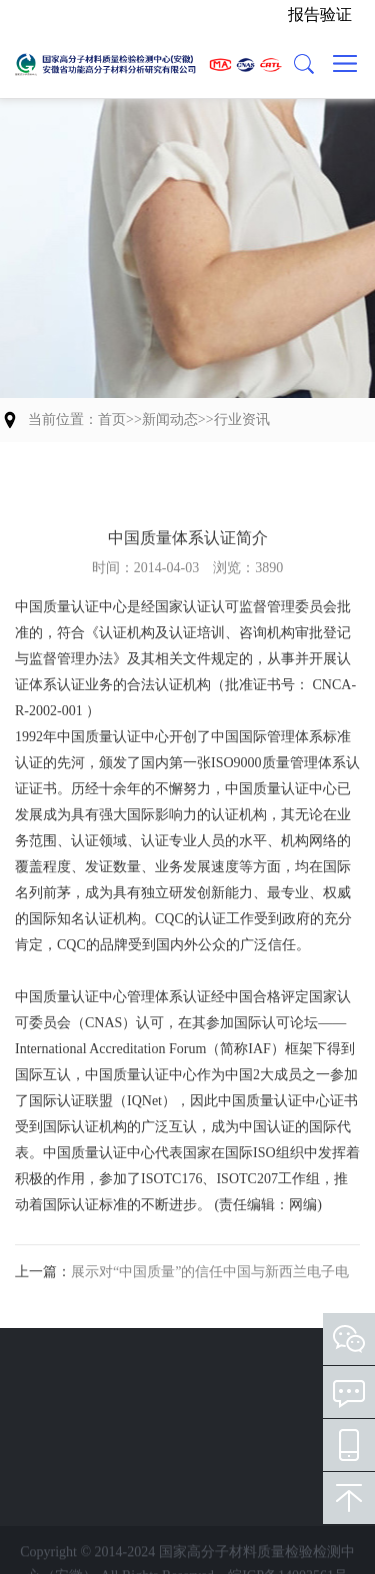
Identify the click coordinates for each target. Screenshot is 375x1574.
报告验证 (320, 14)
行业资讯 (242, 419)
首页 (112, 419)
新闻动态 (170, 419)
